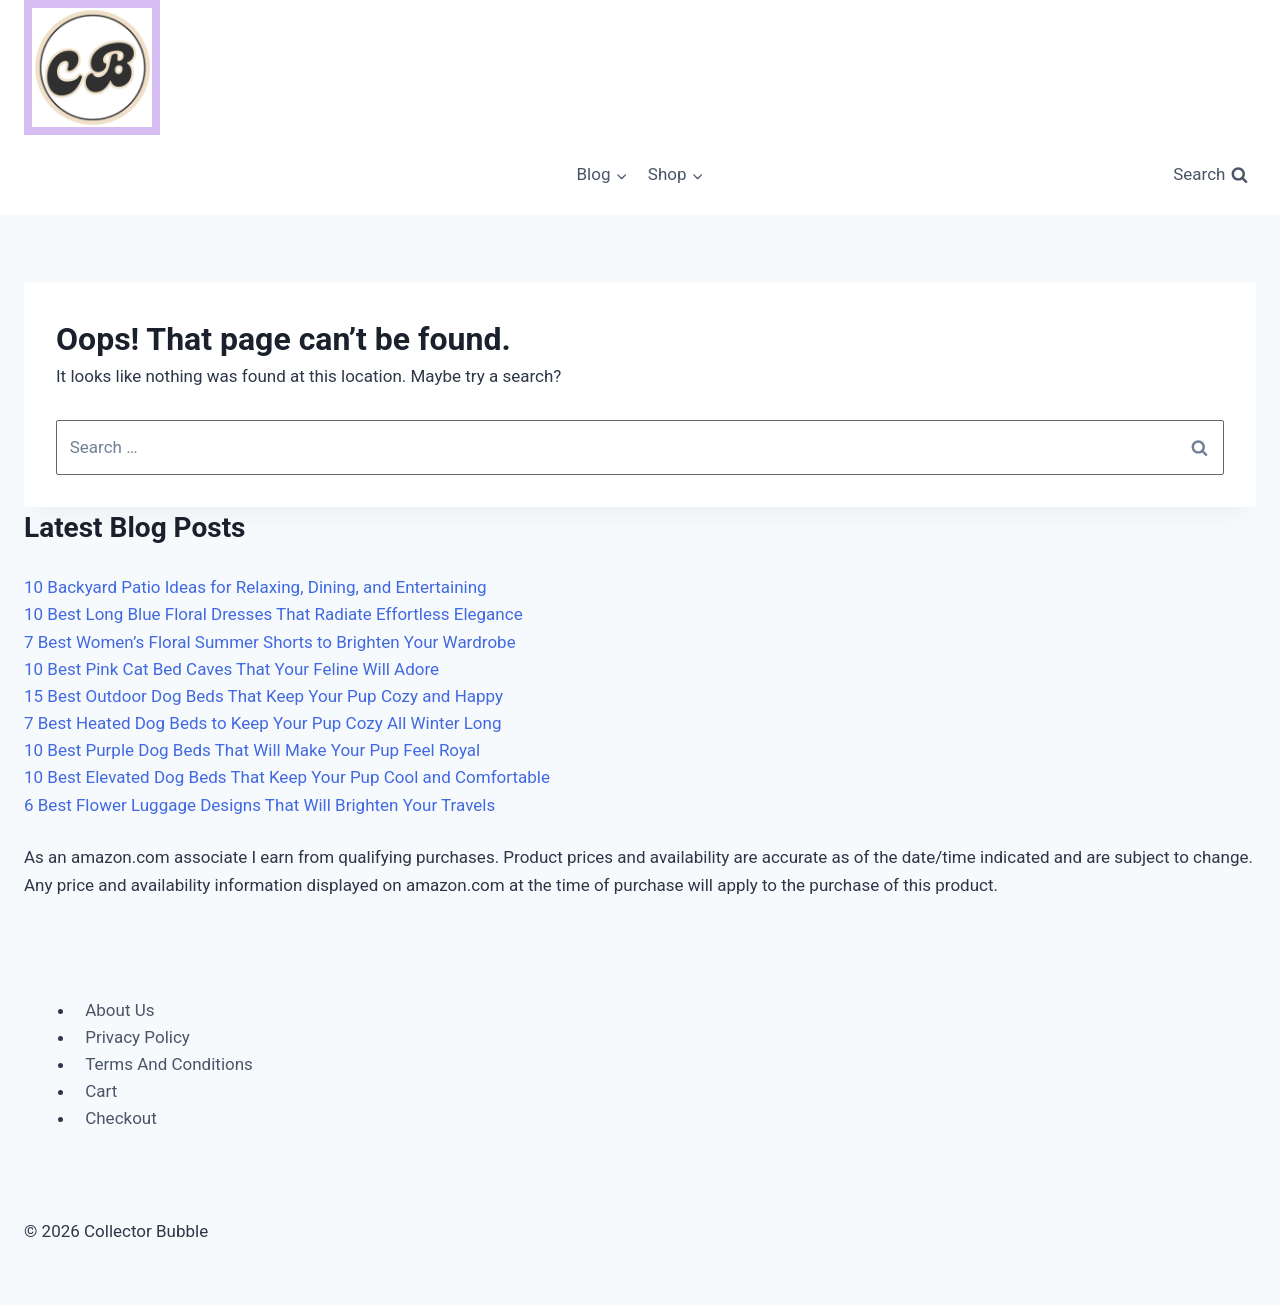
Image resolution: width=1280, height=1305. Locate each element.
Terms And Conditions (169, 1064)
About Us (119, 1010)
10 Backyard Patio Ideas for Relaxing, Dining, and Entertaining (255, 587)
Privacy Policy (137, 1037)
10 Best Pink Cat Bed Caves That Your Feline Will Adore (231, 669)
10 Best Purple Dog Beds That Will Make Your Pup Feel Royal (252, 750)
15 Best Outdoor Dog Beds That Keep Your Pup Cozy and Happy (263, 696)
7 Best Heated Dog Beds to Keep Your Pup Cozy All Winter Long (262, 723)
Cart (101, 1091)
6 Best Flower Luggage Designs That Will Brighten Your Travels (259, 805)
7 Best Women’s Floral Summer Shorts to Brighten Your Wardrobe (270, 642)
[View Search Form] (1210, 175)
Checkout (121, 1118)
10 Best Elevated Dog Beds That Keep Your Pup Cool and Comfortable (287, 777)
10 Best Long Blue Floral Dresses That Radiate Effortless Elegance (273, 614)
